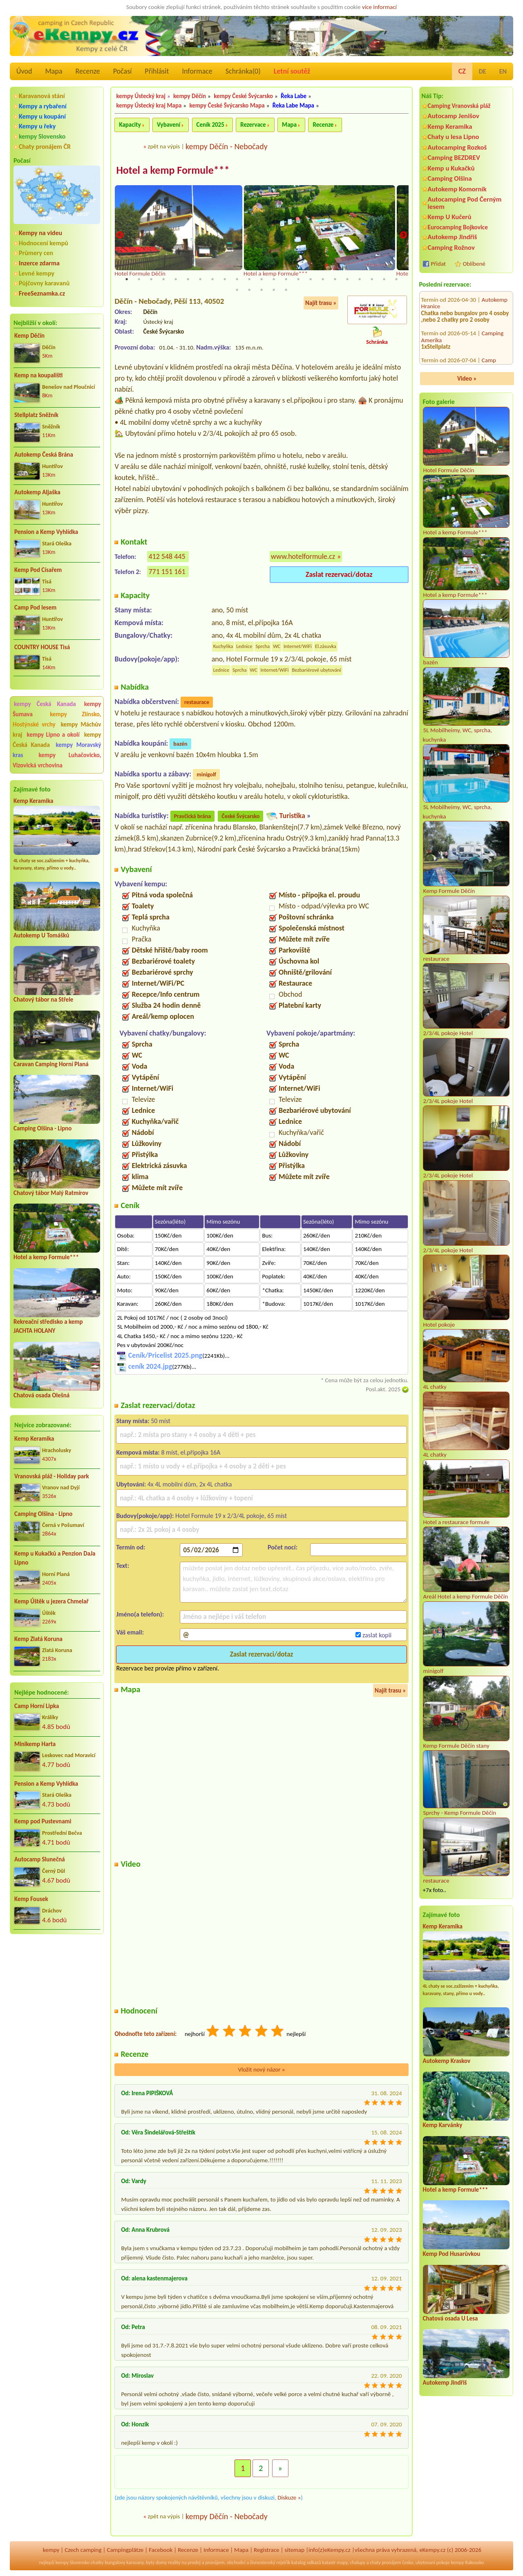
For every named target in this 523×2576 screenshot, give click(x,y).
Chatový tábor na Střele (43, 999)
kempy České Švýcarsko (243, 96)
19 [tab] (347, 279)
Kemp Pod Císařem (38, 570)
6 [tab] (188, 279)
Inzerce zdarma (39, 263)
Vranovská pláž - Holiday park (51, 1476)
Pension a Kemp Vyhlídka (46, 532)
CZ (462, 71)
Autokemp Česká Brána (43, 454)
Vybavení (168, 124)
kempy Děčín (189, 96)
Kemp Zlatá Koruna (38, 1639)
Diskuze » (289, 2497)
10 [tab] (237, 279)
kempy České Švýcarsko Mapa (226, 105)
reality (174, 2562)
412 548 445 (166, 556)
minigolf (206, 774)
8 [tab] (212, 279)
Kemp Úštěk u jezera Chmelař (51, 1601)
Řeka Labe (293, 96)
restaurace (196, 702)
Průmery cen (36, 253)
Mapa (53, 71)
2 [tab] (139, 279)
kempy (51, 2550)
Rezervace (253, 124)
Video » (467, 378)
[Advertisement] (57, 1984)
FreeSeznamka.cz (42, 293)
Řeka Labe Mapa (293, 105)
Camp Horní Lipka (36, 1706)
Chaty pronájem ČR (45, 146)
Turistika (292, 815)
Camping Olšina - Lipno (42, 1128)
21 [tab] (372, 279)
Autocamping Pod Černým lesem (465, 203)
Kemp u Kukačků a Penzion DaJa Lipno (55, 1558)
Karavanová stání (42, 96)
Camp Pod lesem (35, 607)
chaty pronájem (385, 2562)
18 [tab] (335, 279)
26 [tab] (261, 290)
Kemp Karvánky (443, 2125)
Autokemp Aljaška (37, 492)
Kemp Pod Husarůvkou (452, 2254)
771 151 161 (166, 571)
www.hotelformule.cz (303, 556)
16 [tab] (310, 279)
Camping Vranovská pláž (459, 106)
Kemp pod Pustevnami (42, 1821)
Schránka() (243, 71)
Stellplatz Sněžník (36, 415)
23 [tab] (396, 279)
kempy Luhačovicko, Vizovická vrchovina (57, 760)
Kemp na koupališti (38, 375)
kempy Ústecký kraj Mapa (148, 105)
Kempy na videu (40, 233)
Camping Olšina (450, 178)
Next (403, 235)
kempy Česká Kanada (45, 704)
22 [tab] (384, 279)
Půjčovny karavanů (44, 283)
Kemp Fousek (31, 1899)
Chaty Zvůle (496, 348)
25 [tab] (249, 290)
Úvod (24, 71)
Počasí (122, 71)
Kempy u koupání (42, 116)
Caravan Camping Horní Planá (51, 1064)
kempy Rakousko (467, 2562)
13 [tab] (274, 279)
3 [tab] (151, 279)
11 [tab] (249, 279)
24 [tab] (237, 290)
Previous (119, 235)
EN (503, 71)
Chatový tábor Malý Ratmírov (50, 1193)
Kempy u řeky (37, 126)
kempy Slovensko (42, 136)
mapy (342, 2562)
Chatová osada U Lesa (450, 2318)
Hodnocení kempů (43, 243)
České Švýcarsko (240, 816)
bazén (180, 743)
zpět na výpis (164, 146)
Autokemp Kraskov (447, 2061)
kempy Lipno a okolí (53, 734)
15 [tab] (298, 279)
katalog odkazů (306, 2562)
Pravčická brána (192, 816)
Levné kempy (36, 273)
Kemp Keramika (33, 801)
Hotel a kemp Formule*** (46, 1257)
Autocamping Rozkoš (457, 147)
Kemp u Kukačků (451, 168)
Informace (197, 71)
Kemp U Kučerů (450, 217)
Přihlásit (157, 71)
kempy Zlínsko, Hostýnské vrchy (57, 719)
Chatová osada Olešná (41, 1395)
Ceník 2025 (210, 124)
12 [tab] (261, 279)
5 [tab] (176, 279)
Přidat (438, 263)
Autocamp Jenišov (453, 116)
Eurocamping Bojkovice (458, 227)
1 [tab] (127, 279)
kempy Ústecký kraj (140, 96)
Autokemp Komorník (457, 189)
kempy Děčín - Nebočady (227, 146)
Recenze (88, 71)
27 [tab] (274, 290)
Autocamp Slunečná (39, 1859)
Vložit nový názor (261, 2069)
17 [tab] (323, 279)
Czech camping (83, 2550)
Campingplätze (125, 2550)
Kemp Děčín (29, 335)
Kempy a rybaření (43, 106)
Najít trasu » (321, 303)
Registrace (266, 2550)
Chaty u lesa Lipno (453, 136)
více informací (379, 7)
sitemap (294, 2550)
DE (482, 71)
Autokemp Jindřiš (452, 237)
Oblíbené (474, 263)
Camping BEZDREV (454, 157)
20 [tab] (359, 279)
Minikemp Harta (35, 1744)
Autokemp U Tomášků (41, 935)
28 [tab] (286, 290)
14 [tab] (286, 279)
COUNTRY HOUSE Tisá (42, 647)
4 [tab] (163, 279)
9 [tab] (225, 279)
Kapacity (130, 124)
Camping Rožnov (451, 247)
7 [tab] (200, 279)
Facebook (160, 2550)
